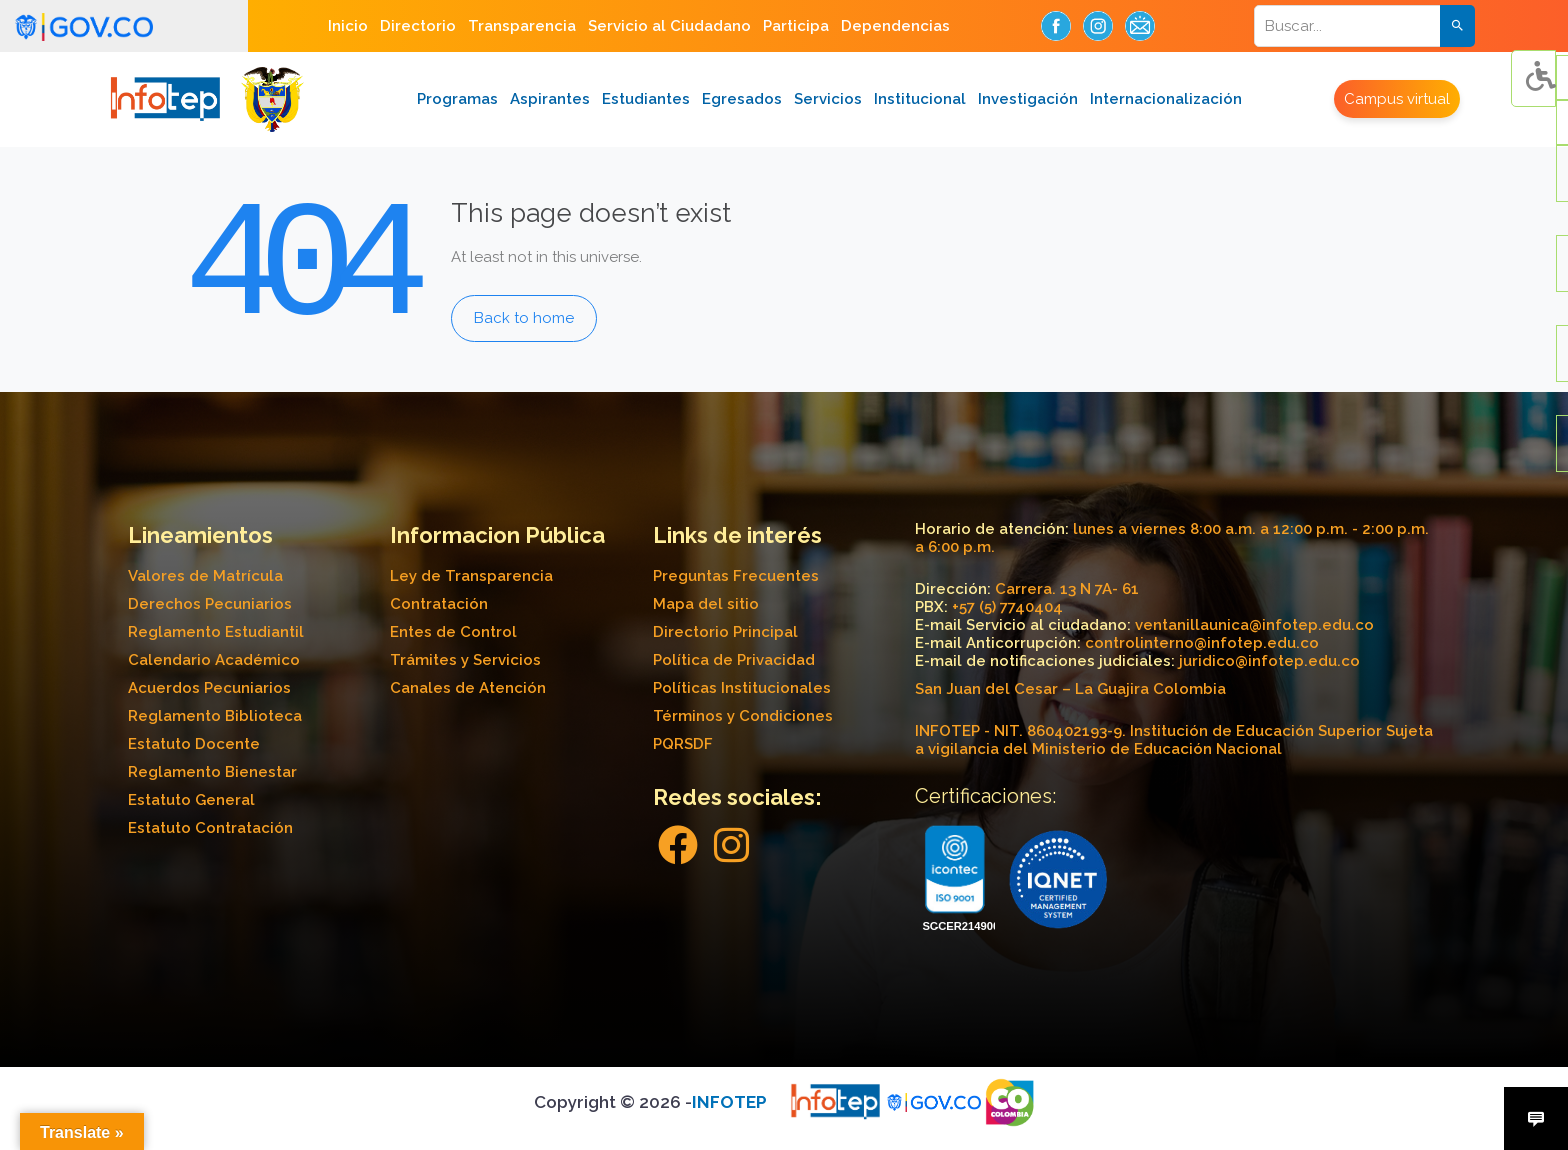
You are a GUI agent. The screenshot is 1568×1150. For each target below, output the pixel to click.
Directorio (418, 26)
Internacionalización (1166, 99)
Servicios (828, 99)
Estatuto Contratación (210, 828)
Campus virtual (1397, 99)
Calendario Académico (214, 660)
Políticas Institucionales (742, 688)
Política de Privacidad (734, 660)
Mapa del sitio (706, 604)
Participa (796, 26)
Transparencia (522, 26)
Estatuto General (191, 800)
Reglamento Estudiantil (216, 632)
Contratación (439, 604)
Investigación (1028, 99)
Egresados (742, 99)
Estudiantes (646, 99)
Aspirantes (550, 99)
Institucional (920, 99)
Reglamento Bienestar (212, 772)
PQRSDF (683, 744)
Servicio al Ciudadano (669, 26)
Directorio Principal (725, 632)
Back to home (524, 318)
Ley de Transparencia (471, 576)
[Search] (1360, 26)
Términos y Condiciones (743, 716)
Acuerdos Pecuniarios (209, 688)
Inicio (348, 26)
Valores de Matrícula (205, 576)
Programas (457, 99)
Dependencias (895, 26)
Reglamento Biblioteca (215, 716)
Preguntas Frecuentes (736, 576)
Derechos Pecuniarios (210, 604)
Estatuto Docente (194, 744)
